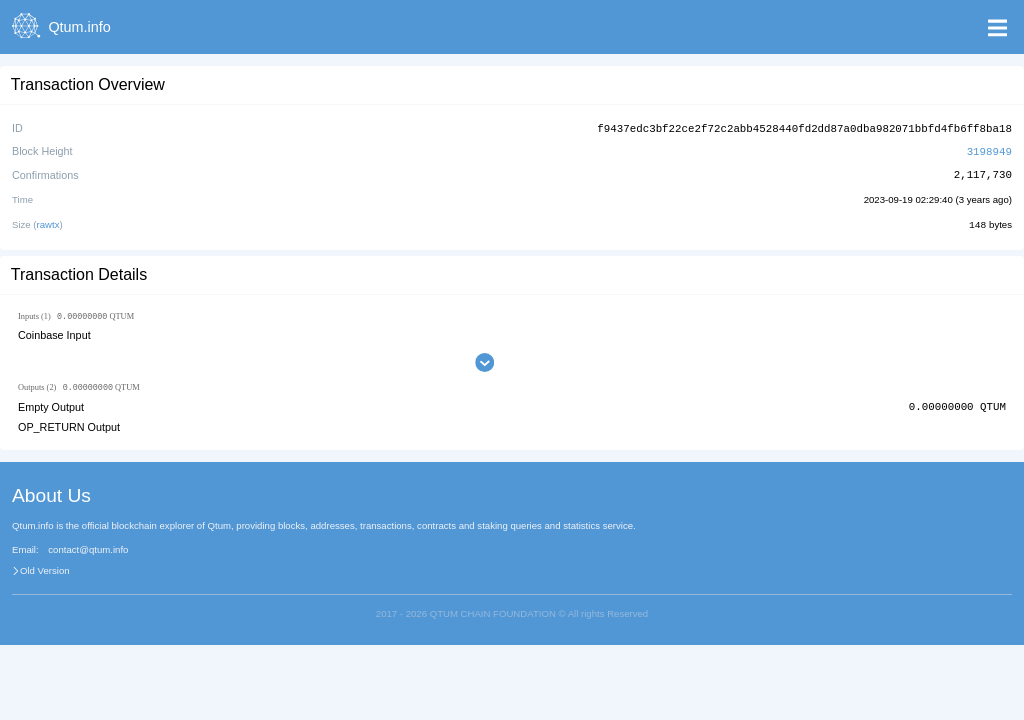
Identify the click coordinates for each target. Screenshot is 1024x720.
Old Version (45, 570)
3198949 (989, 149)
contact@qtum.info (88, 549)
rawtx (48, 222)
